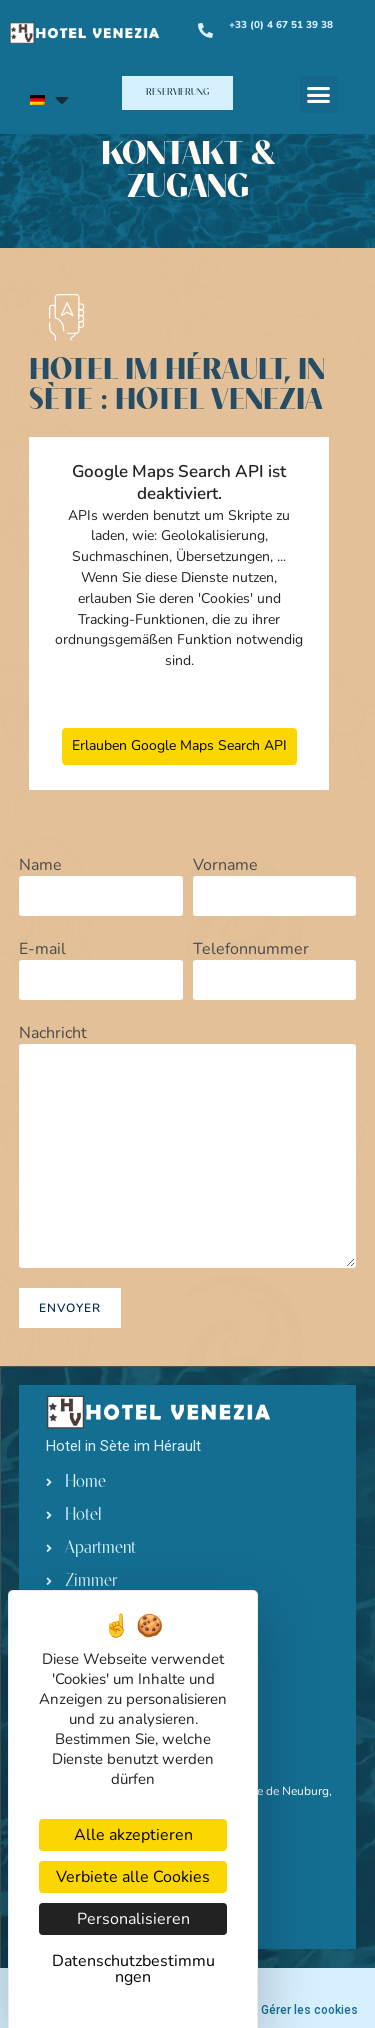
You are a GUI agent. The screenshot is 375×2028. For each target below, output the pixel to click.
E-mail (101, 964)
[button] (177, 93)
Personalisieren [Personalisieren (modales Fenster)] (133, 1919)
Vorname (275, 880)
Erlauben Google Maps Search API (179, 745)
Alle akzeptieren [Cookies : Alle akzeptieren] (133, 1835)
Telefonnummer (275, 964)
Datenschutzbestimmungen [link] (133, 1969)
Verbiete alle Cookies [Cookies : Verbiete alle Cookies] (133, 1877)
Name (101, 880)
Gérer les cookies (309, 2010)
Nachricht (188, 1094)
